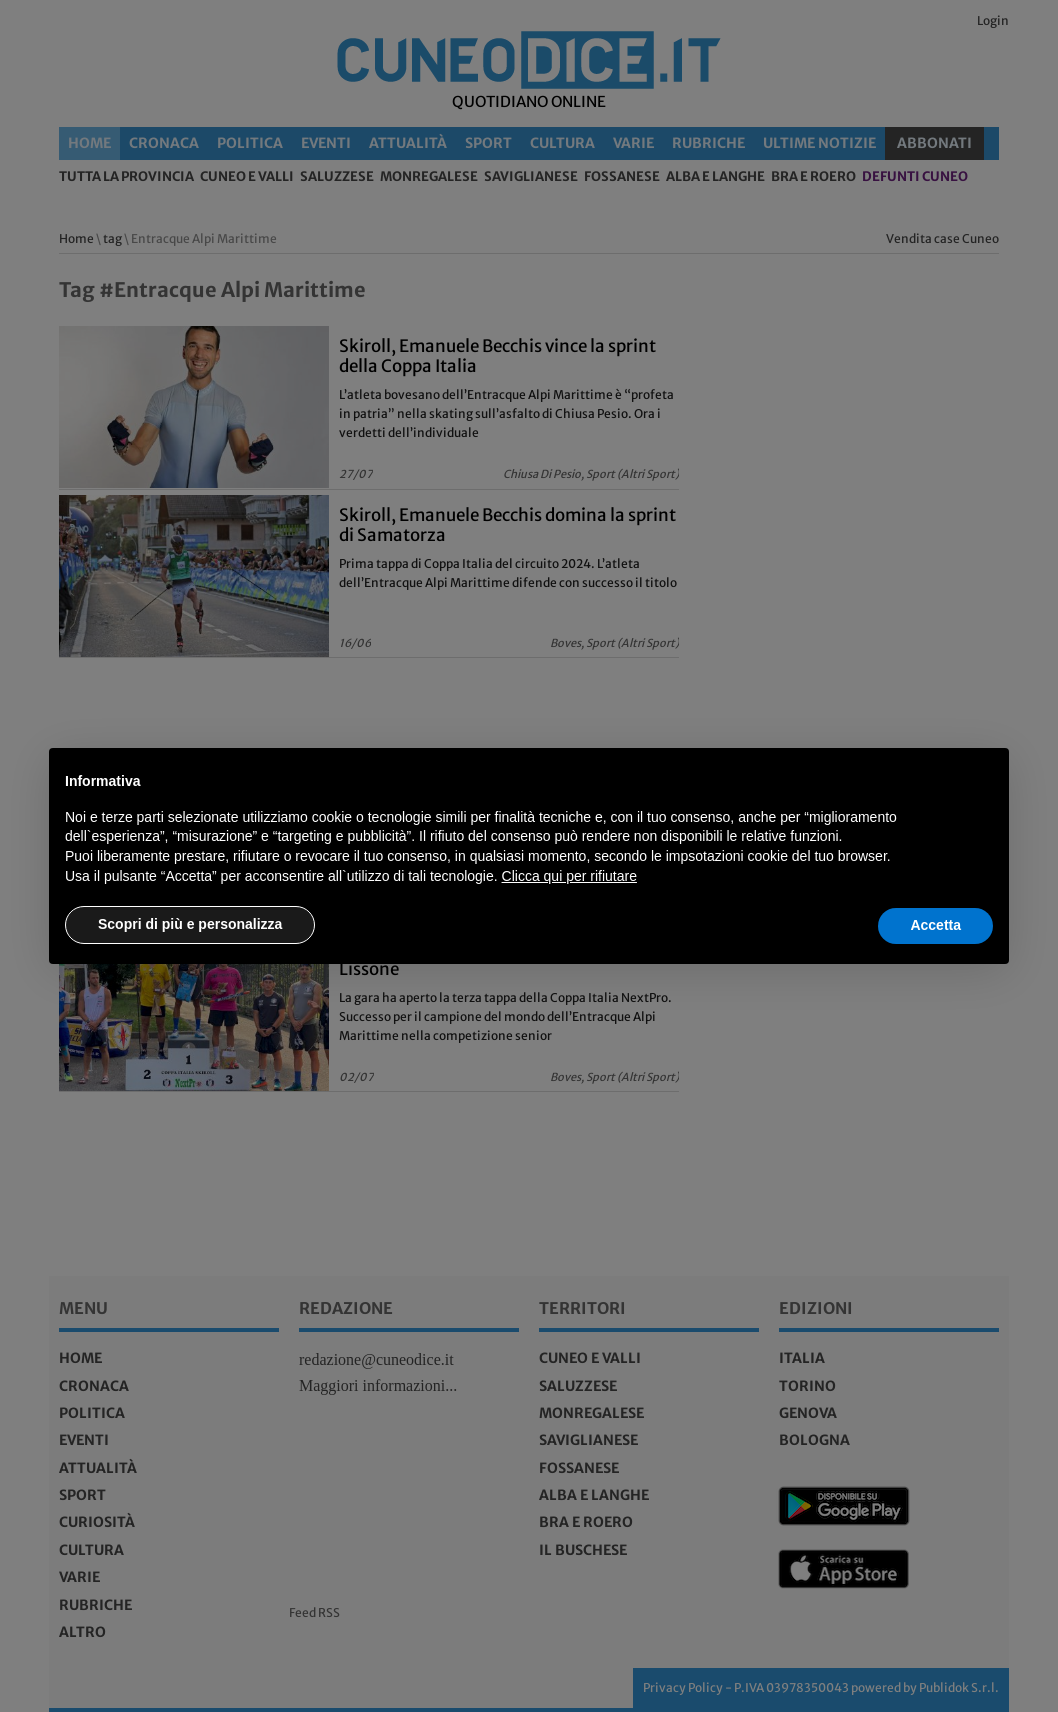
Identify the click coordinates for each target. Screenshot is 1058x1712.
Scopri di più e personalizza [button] (190, 924)
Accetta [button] (935, 925)
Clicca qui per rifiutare (569, 876)
